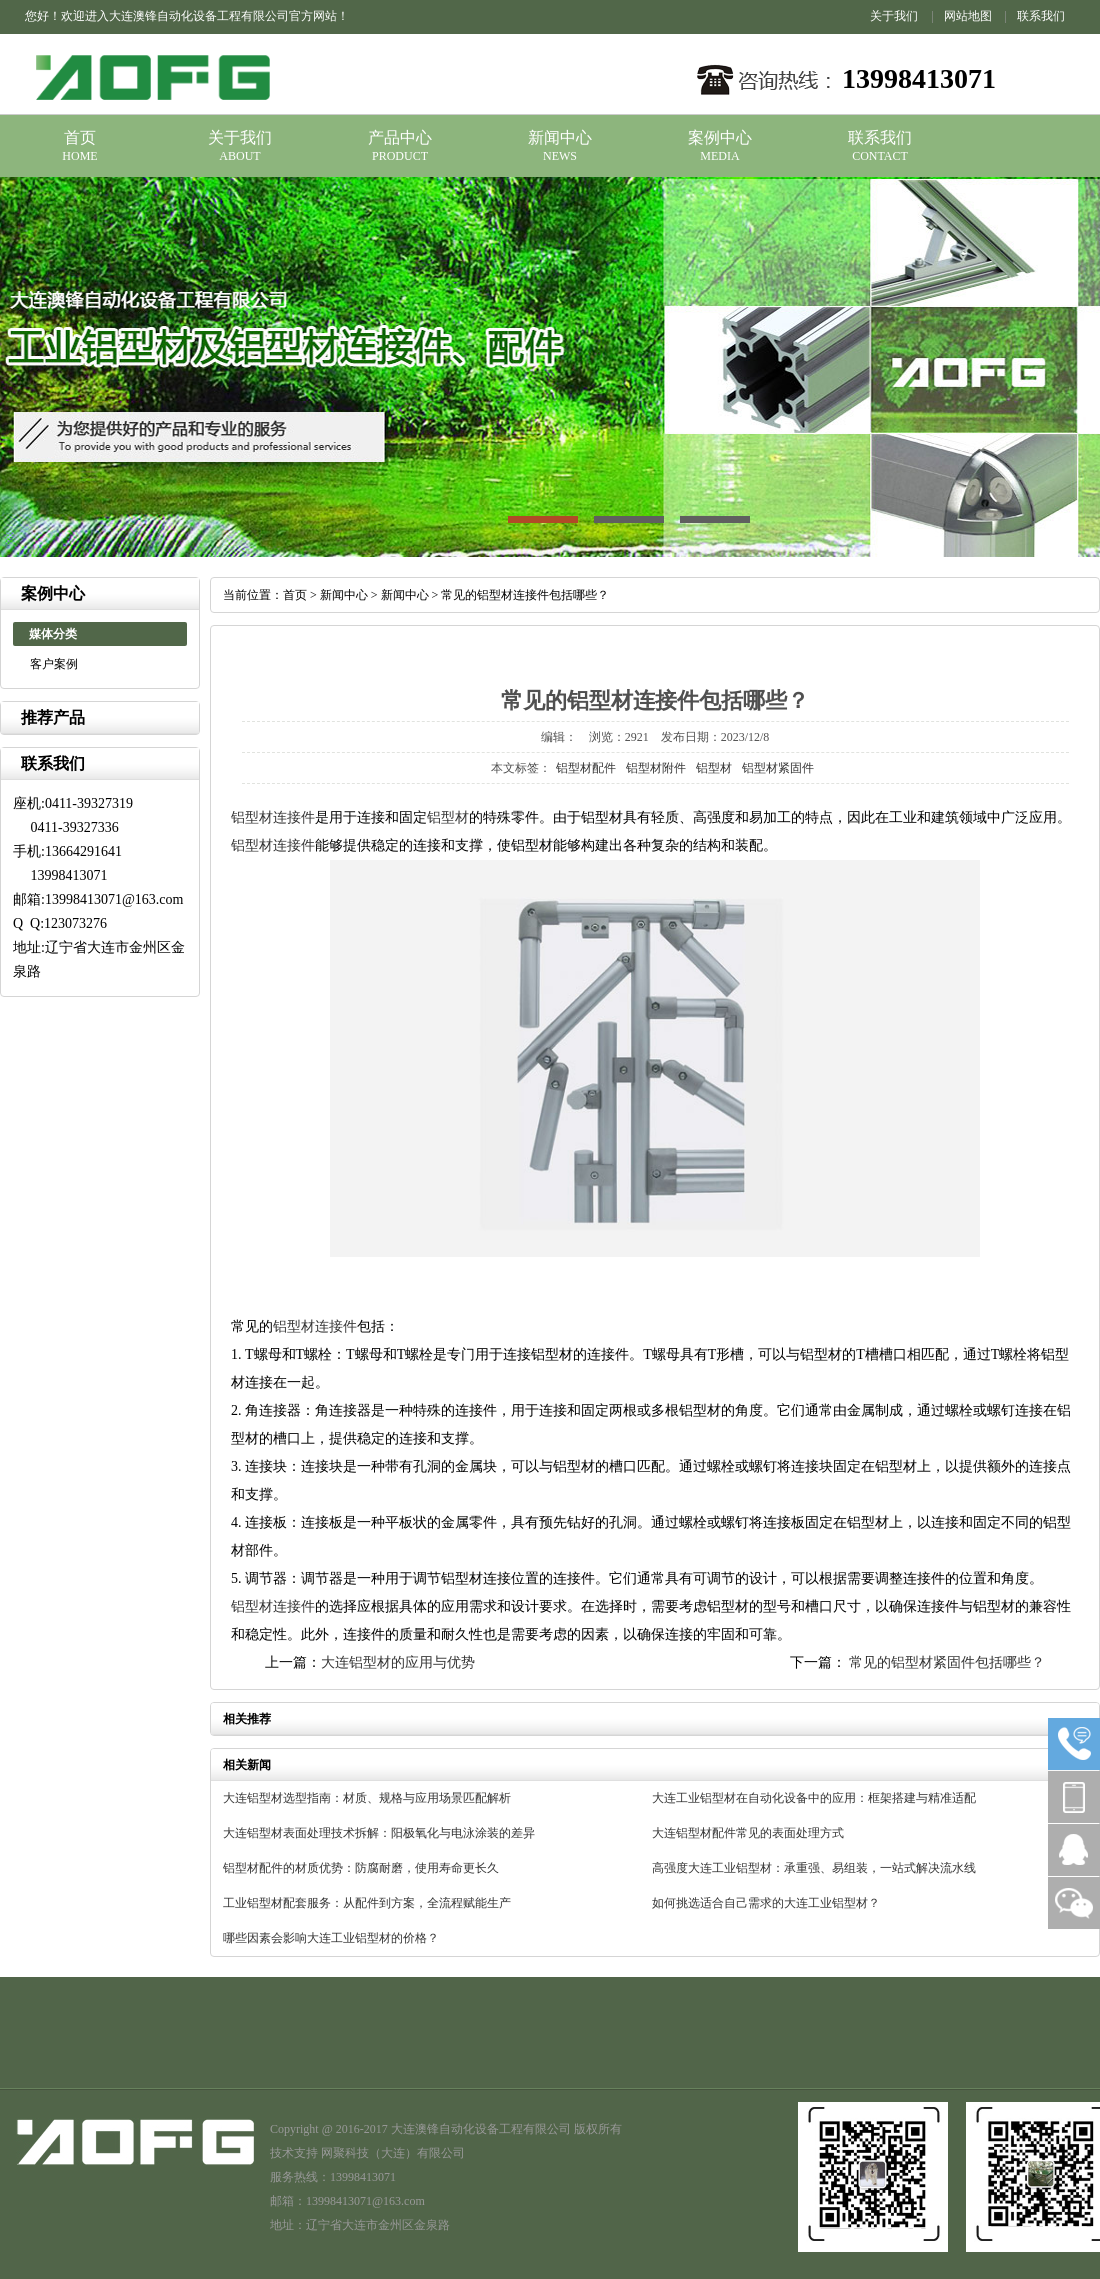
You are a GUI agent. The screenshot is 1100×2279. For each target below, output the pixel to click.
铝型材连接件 (273, 817)
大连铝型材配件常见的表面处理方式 (748, 1833)
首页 (80, 137)
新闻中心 (560, 137)
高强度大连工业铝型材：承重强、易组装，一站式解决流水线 (814, 1868)
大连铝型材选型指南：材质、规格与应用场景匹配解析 (367, 1798)
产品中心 (400, 137)
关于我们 (894, 16)
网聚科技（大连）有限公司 (393, 2153)
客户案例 (54, 664)
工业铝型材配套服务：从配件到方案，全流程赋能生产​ (367, 1903)
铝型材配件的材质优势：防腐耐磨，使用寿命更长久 (361, 1868)
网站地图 (968, 16)
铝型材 (714, 768)
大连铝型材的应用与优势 (398, 1662)
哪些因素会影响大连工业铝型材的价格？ (331, 1938)
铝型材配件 (586, 768)
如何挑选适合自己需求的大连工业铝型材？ (766, 1903)
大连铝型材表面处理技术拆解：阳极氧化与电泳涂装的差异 (379, 1833)
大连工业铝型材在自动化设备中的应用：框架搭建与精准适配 (814, 1798)
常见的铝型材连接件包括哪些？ (525, 595)
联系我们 (1041, 16)
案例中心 (720, 137)
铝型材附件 (656, 768)
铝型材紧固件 (778, 768)
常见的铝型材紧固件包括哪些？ (946, 1662)
